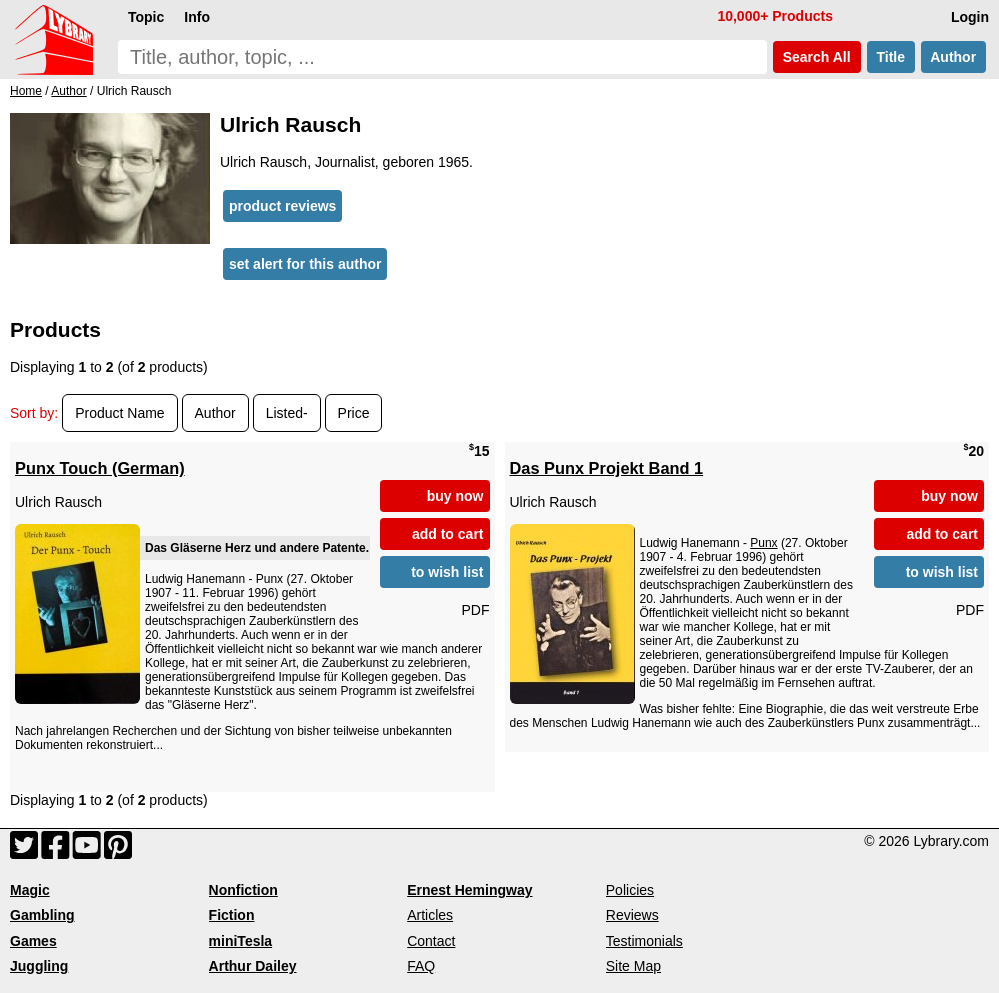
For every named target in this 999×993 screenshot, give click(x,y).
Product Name (119, 413)
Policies (630, 890)
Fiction (232, 915)
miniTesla (241, 941)
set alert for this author (305, 264)
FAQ (421, 966)
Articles (430, 915)
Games (33, 941)
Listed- (287, 413)
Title (891, 57)
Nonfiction (243, 890)
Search (817, 57)
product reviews (282, 206)
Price (354, 413)
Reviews (632, 915)
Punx (763, 543)
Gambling (42, 915)
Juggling (39, 966)
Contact (431, 941)
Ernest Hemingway (469, 890)
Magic (30, 890)
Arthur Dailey (253, 966)
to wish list (447, 572)
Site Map (633, 966)
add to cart (448, 534)
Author (953, 57)
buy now (455, 496)
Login (970, 17)
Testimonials (644, 941)
